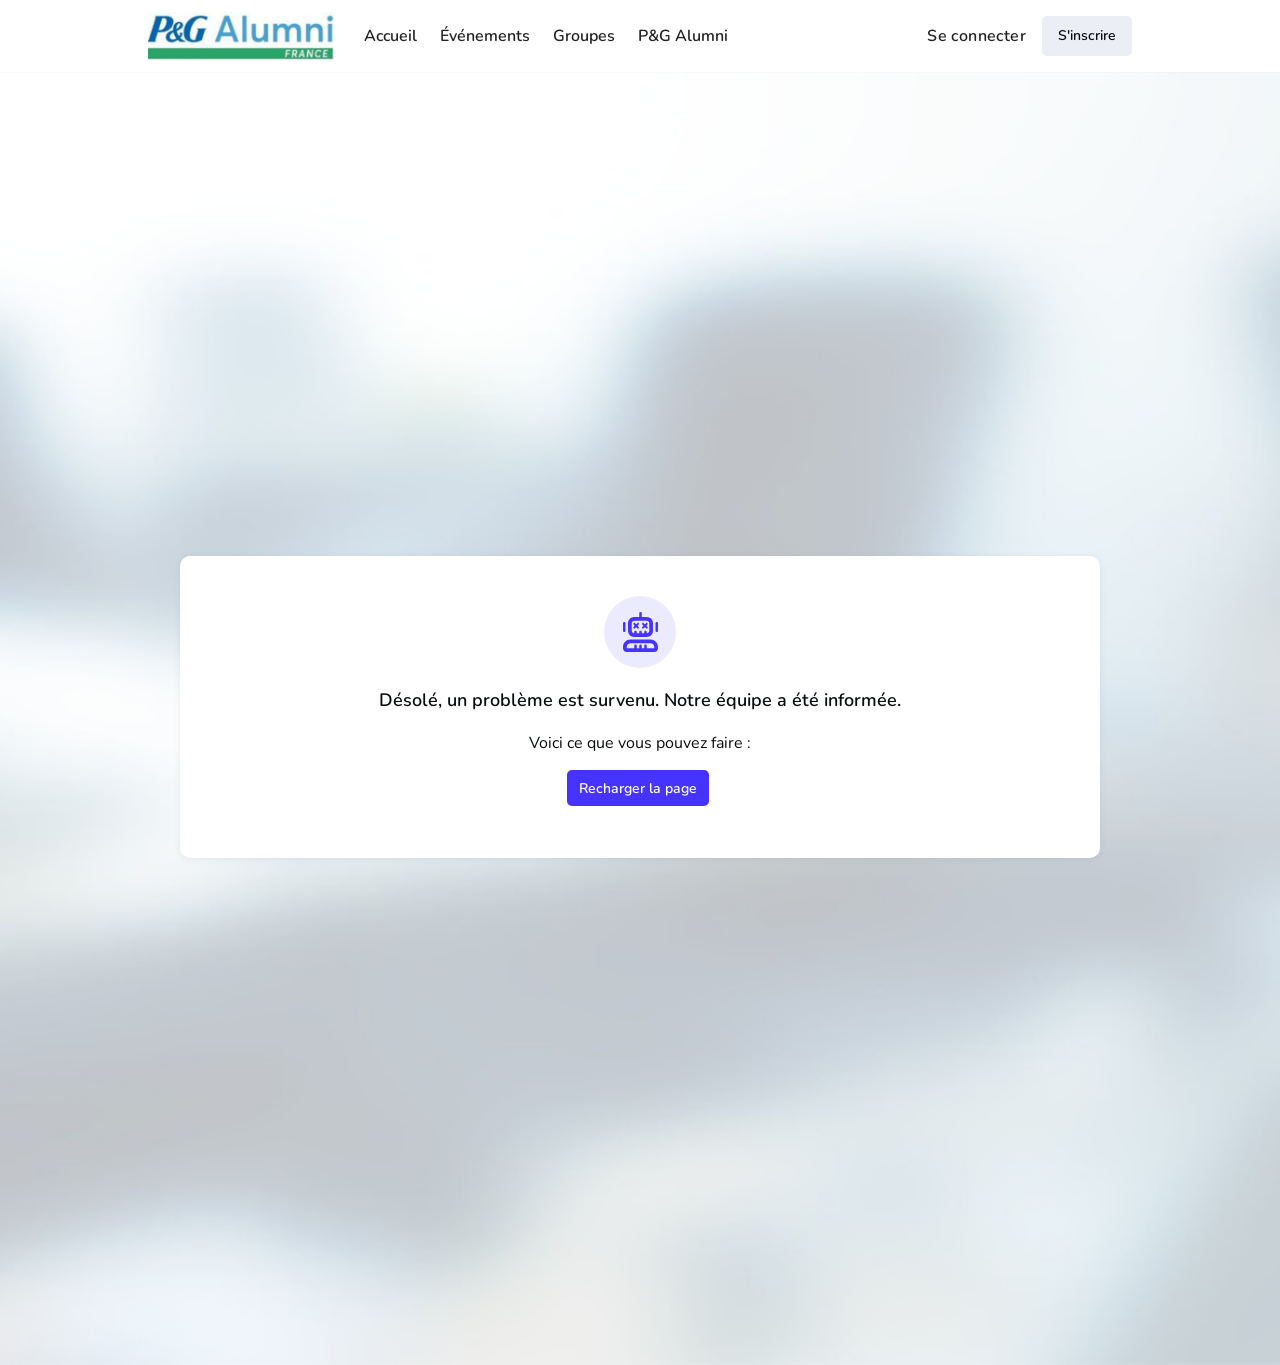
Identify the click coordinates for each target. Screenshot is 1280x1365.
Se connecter (976, 36)
